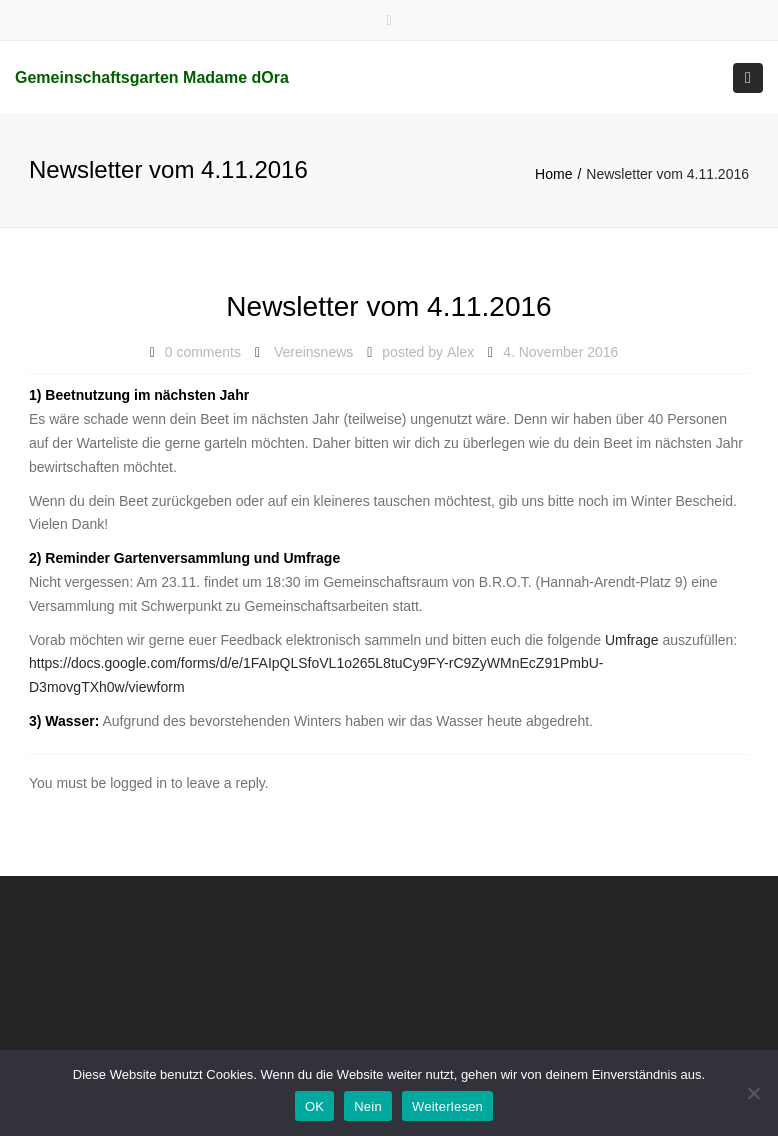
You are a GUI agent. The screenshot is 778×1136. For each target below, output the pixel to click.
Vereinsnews (313, 352)
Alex (460, 352)
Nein (368, 1106)
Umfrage (634, 640)
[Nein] (753, 1093)
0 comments (203, 352)
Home (553, 174)
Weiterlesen (447, 1106)
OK (314, 1106)
